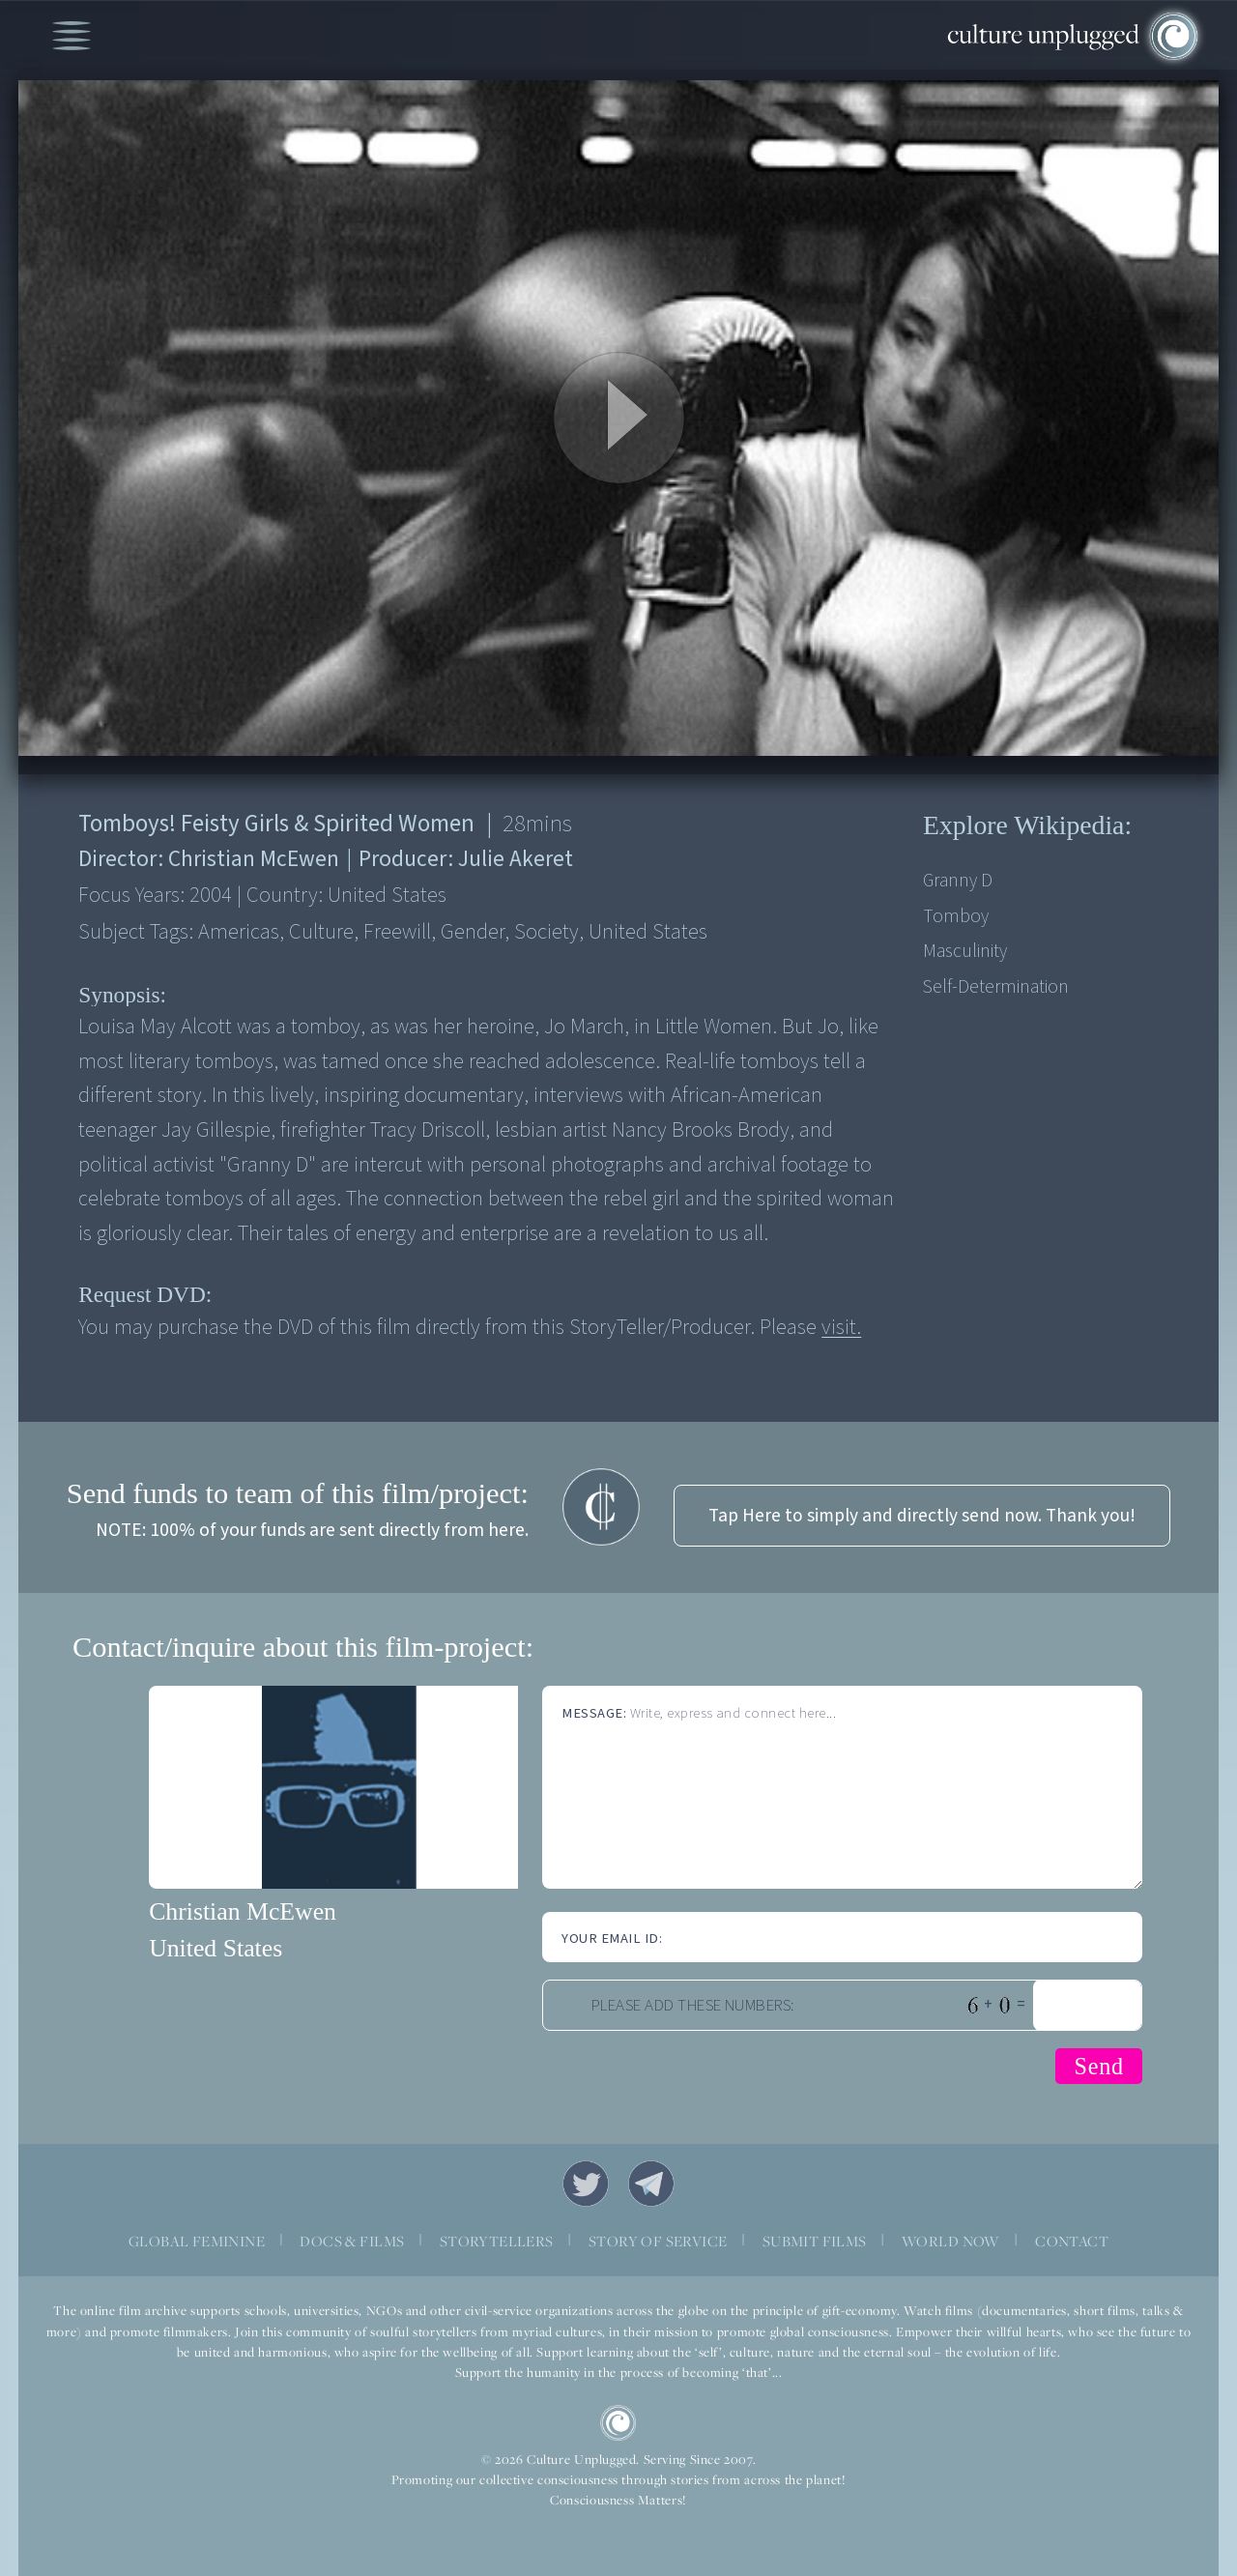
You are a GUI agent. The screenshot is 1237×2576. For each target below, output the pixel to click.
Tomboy (956, 916)
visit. (841, 1327)
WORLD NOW (951, 2240)
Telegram (651, 2183)
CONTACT (1071, 2240)
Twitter (585, 2183)
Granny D (957, 880)
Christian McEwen (242, 1911)
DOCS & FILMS (352, 2240)
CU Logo (618, 2423)
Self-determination (996, 986)
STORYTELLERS (497, 2240)
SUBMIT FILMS (814, 2240)
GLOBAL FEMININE (197, 2240)
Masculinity (965, 951)
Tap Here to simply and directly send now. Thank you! (922, 1515)
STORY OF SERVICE (658, 2240)
